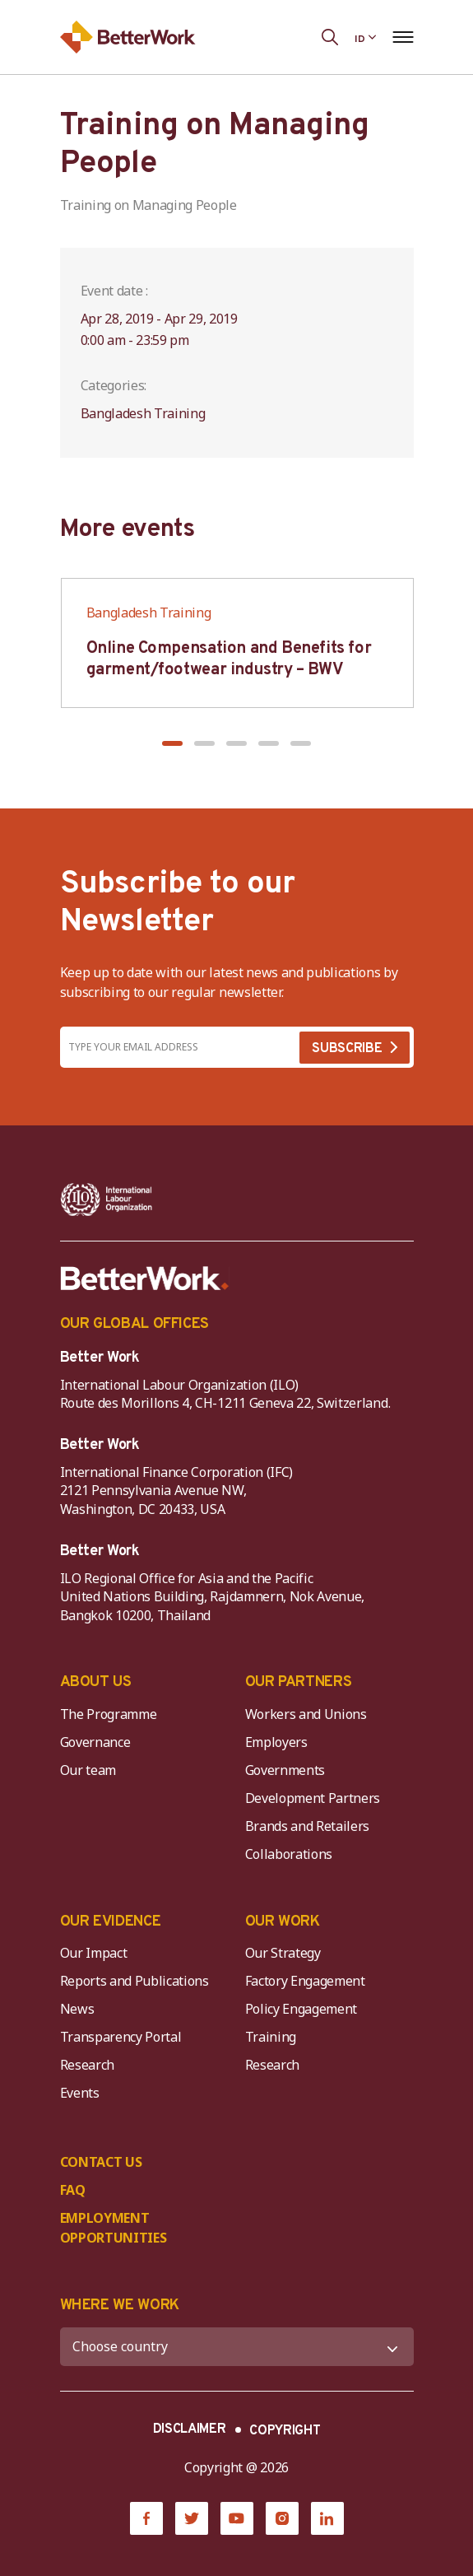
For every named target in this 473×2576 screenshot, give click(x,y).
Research (87, 2065)
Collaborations (289, 1854)
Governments (285, 1770)
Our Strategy (283, 1953)
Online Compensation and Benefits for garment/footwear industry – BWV (229, 659)
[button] (172, 743)
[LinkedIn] (327, 2518)
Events (80, 2093)
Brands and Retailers (307, 1826)
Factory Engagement (305, 1981)
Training (270, 2037)
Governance (95, 1742)
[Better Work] (145, 1278)
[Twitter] (191, 2518)
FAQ (73, 2190)
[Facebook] (146, 2518)
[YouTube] (236, 2518)
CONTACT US (101, 2162)
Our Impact (94, 1953)
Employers (276, 1742)
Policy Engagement (304, 2009)
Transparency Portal (121, 2037)
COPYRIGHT (284, 2431)
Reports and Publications (134, 1981)
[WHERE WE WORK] (237, 2346)
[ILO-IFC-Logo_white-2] (106, 1199)
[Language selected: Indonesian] (365, 37)
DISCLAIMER (189, 2429)
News (77, 2009)
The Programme (108, 1714)
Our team (88, 1770)
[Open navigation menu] (403, 37)
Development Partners (313, 1798)
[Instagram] (282, 2518)
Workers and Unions (306, 1714)
